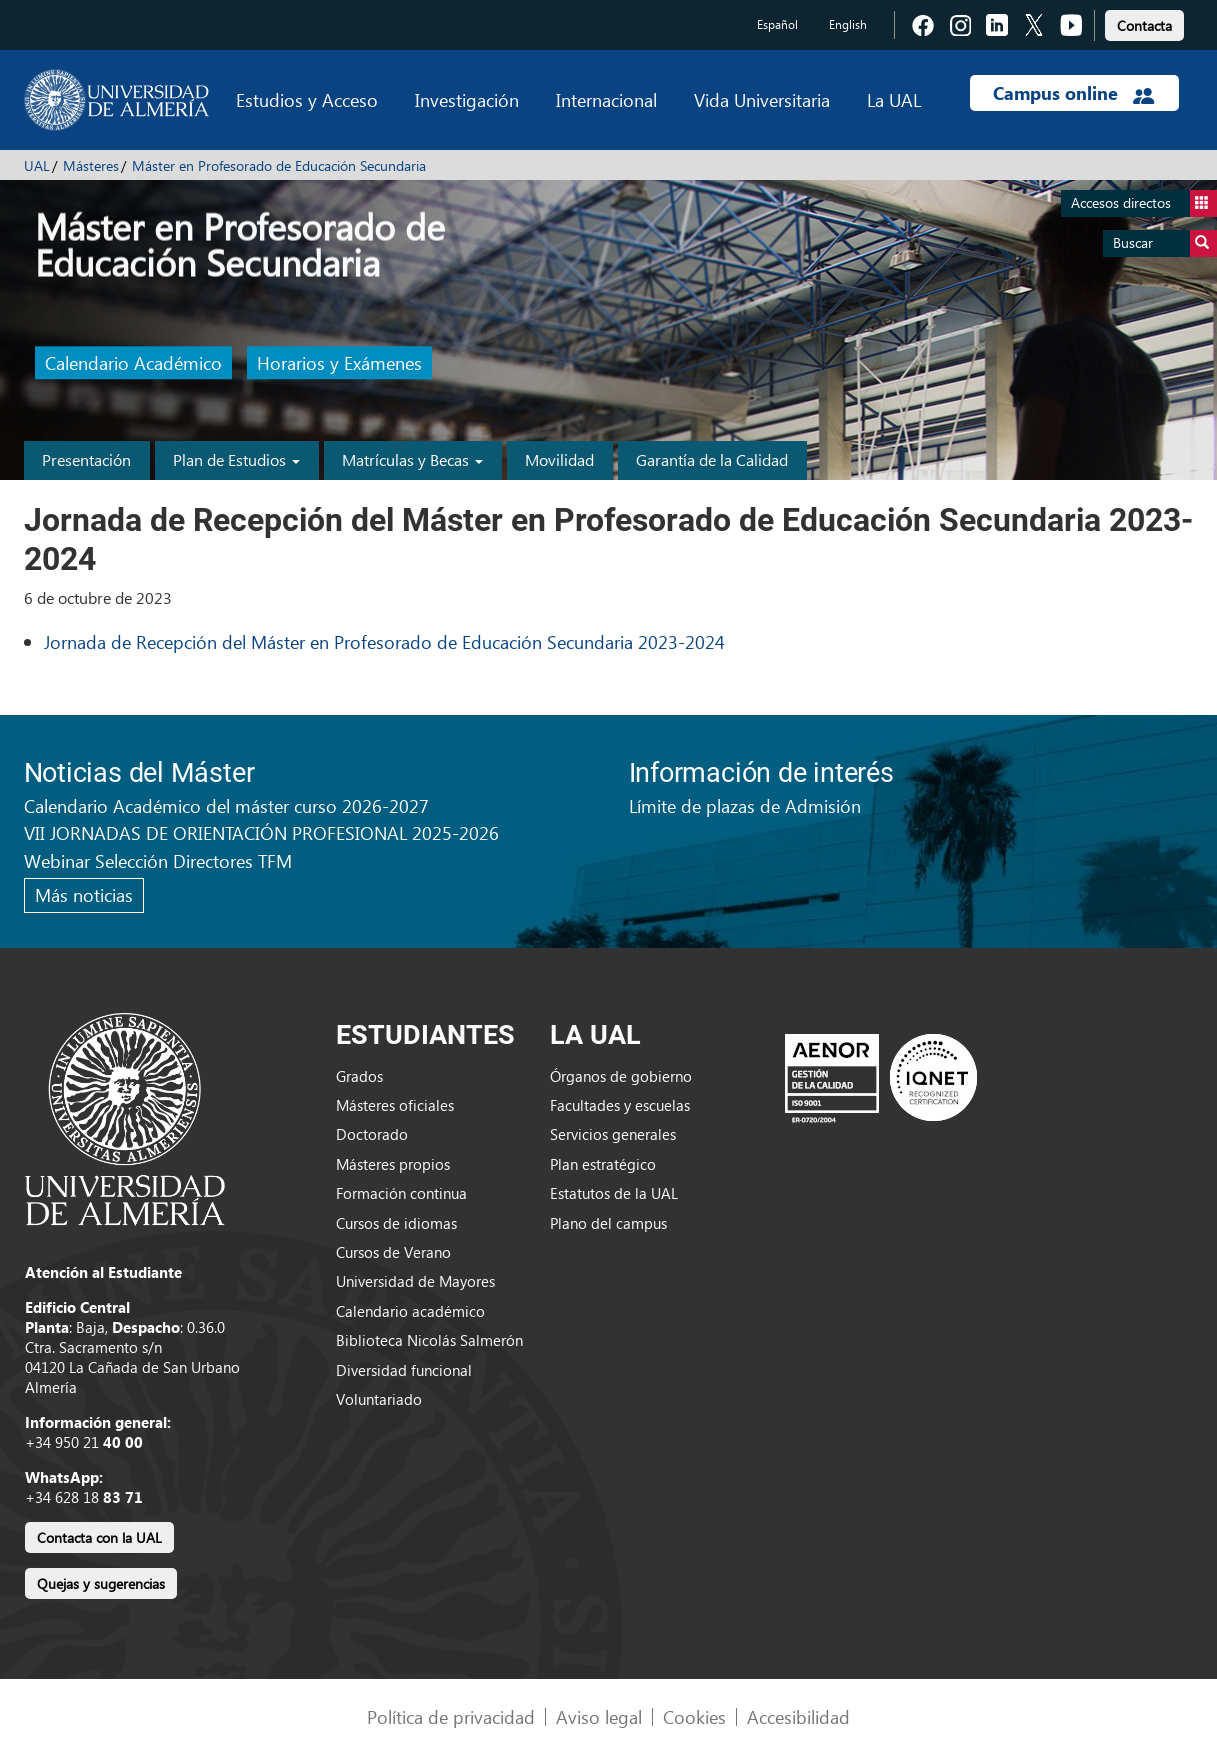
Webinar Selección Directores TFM (158, 860)
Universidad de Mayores (415, 1281)
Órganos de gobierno (621, 1076)
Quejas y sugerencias (101, 1583)
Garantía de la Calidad (712, 459)
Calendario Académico (133, 363)
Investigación (467, 99)
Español (777, 24)
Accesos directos (1144, 203)
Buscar (1165, 243)
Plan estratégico (603, 1164)
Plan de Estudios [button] (236, 459)
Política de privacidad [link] (451, 1716)
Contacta (1144, 25)
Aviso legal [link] (599, 1716)
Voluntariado (379, 1399)
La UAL (894, 99)
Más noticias (84, 894)
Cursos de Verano (393, 1252)
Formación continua (401, 1193)
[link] (1144, 22)
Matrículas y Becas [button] (412, 459)
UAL (37, 165)
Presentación (86, 459)
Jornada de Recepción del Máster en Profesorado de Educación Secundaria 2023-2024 (384, 641)
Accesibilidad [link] (798, 1716)
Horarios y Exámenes (339, 363)
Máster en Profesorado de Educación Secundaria (279, 165)
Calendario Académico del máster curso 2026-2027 (226, 805)
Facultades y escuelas (620, 1105)
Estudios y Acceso (307, 99)
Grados (359, 1076)
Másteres (91, 165)
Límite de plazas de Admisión (745, 805)
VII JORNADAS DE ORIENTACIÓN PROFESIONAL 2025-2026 (261, 832)
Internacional (606, 99)
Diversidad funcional (404, 1370)
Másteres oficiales (395, 1105)
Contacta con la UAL (99, 1537)
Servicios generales (613, 1134)
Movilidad (559, 459)
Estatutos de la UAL (614, 1193)
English (848, 24)
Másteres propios (393, 1164)
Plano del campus (608, 1223)
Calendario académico (410, 1311)
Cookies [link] (694, 1716)
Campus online (1073, 93)
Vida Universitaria (762, 99)
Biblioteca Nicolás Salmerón (429, 1340)
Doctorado (372, 1134)
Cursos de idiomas (396, 1223)
